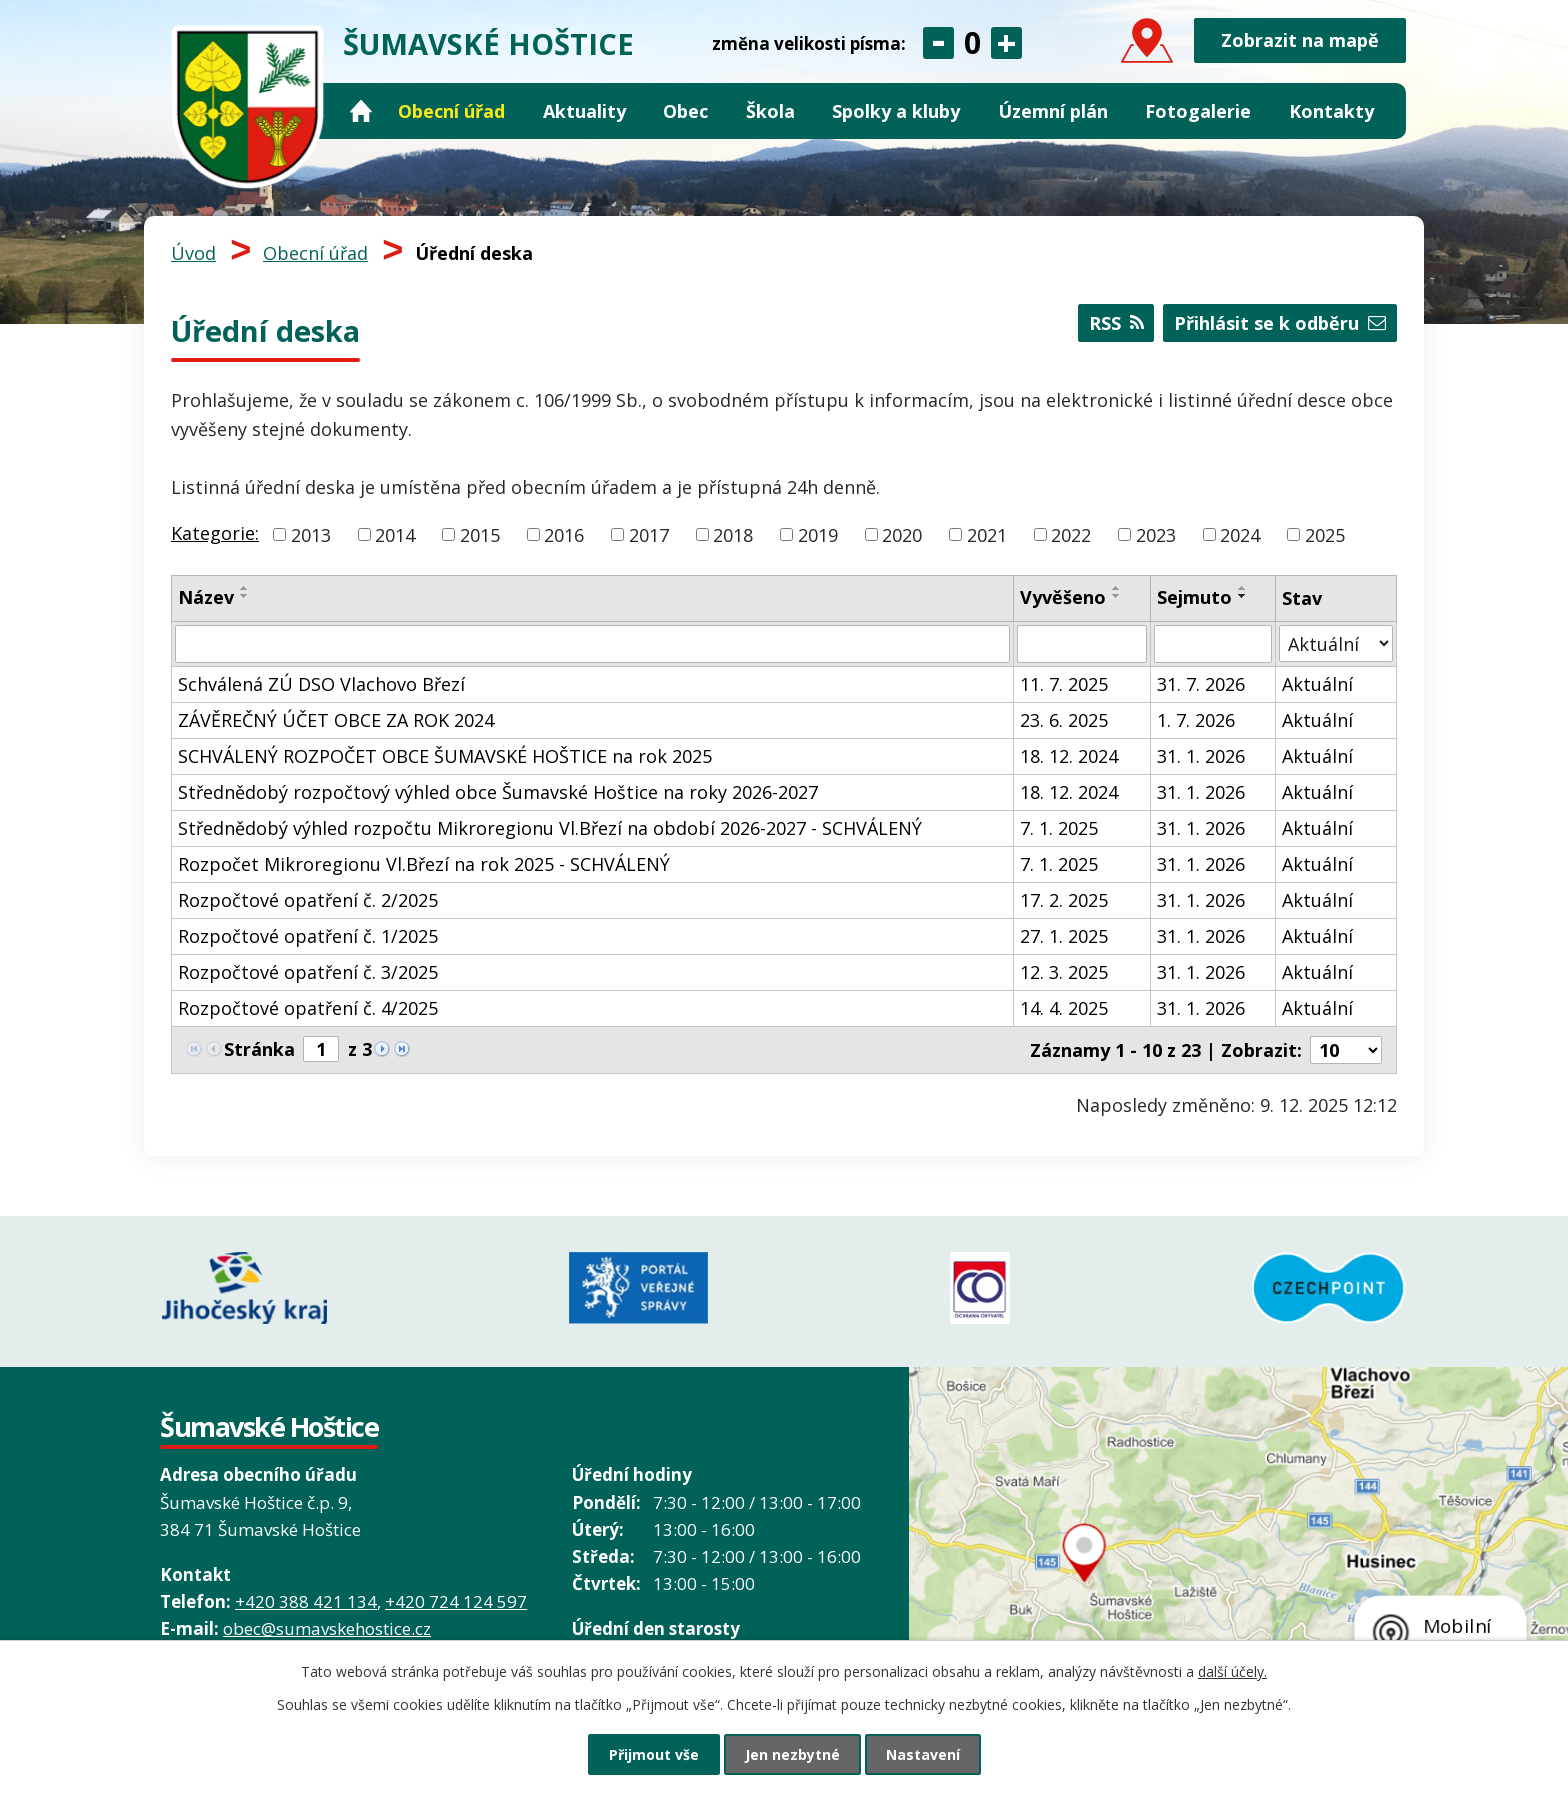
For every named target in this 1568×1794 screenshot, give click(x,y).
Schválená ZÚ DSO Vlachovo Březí (321, 684)
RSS (1116, 323)
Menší (938, 43)
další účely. (1232, 1671)
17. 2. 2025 (1064, 900)
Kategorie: (215, 533)
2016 (564, 534)
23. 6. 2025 (1064, 720)
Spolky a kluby (896, 111)
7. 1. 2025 (1059, 828)
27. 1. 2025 (1064, 936)
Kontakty (1331, 111)
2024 (1240, 534)
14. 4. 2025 (1064, 1008)
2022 (1071, 534)
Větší (1006, 43)
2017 (649, 534)
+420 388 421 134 (306, 1601)
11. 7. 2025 (1064, 684)
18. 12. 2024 (1069, 756)
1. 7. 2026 (1196, 720)
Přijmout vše (654, 1754)
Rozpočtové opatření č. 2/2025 (308, 900)
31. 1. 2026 (1201, 756)
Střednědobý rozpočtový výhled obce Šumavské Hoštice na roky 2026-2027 (498, 792)
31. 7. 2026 (1201, 684)
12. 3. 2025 (1064, 972)
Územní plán (1053, 111)
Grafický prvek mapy (1238, 1580)
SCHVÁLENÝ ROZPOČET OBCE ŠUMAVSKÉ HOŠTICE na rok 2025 (445, 756)
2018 (733, 534)
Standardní (972, 43)
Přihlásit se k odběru (1280, 323)
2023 (1156, 534)
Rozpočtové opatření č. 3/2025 (308, 972)
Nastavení (923, 1754)
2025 (1325, 534)
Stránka (259, 1049)
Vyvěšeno (1063, 597)
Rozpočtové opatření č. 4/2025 (308, 1008)
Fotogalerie (1198, 111)
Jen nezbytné (792, 1754)
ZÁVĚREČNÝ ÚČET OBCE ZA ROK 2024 (336, 720)
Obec (685, 111)
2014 (395, 534)
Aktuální (1317, 684)
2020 (902, 534)
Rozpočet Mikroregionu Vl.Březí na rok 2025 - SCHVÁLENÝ (424, 864)
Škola (770, 111)
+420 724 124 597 (456, 1601)
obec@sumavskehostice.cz (327, 1628)
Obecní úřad (451, 111)
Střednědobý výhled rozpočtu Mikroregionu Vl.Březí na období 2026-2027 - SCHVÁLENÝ (550, 828)
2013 (311, 534)
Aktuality (584, 111)
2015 (480, 534)
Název (206, 597)
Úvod (361, 111)
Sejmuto (1194, 597)
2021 (987, 534)
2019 (818, 534)
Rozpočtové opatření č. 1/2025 (308, 936)
